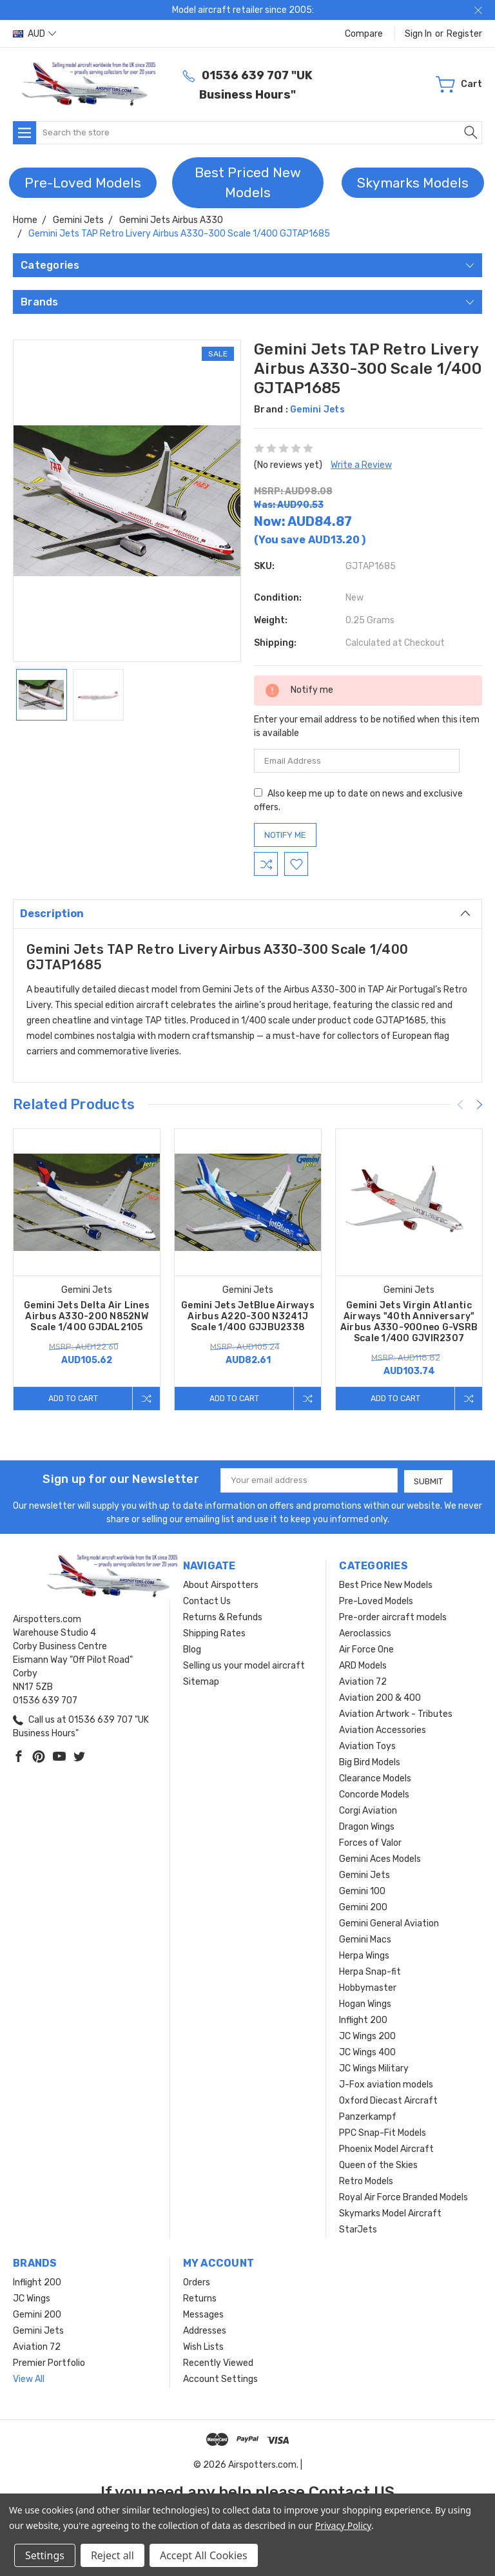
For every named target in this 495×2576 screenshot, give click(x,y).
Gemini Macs (365, 1938)
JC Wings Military (374, 2067)
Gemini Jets (364, 1874)
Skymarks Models (413, 183)
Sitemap (201, 1681)
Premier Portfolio (49, 2362)
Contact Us (207, 1600)
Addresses (204, 2330)
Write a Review (361, 465)
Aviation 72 (363, 1681)
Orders (196, 2281)
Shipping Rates (214, 1632)
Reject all (112, 2555)
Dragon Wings (366, 1826)
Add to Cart (71, 1398)
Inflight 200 (363, 2019)
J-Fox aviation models (386, 2083)
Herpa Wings (364, 1955)
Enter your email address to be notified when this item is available (367, 726)
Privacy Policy (343, 2525)
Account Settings (220, 2378)
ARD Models (363, 1665)
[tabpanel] (87, 1269)
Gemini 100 (362, 1890)
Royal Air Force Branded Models (403, 2196)
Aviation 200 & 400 (380, 1697)
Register (464, 33)
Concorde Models (374, 1793)
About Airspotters (220, 1584)
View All (28, 2378)
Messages (203, 2314)
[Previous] (460, 1104)
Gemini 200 (363, 1906)
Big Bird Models (369, 1761)
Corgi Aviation (368, 1810)
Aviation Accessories (382, 1729)
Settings (44, 2555)
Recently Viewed (218, 2362)
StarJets (358, 2228)
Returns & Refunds (222, 1616)
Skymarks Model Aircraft (390, 2212)
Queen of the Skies (378, 2164)
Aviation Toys (367, 1745)
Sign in (418, 33)
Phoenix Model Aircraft (386, 2148)
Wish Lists (203, 2346)
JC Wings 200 (367, 2035)
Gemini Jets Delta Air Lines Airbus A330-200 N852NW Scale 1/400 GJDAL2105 (87, 1316)
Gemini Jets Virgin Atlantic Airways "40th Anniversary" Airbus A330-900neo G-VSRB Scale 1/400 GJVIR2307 (409, 1322)
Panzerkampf (367, 2116)
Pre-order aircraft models (393, 1616)
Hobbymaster (367, 1987)
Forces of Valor (370, 1842)
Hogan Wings (365, 2003)
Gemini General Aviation (389, 1922)
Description (245, 912)
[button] (83, 183)
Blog (192, 1648)
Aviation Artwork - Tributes (395, 1713)
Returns (200, 2297)
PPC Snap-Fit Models (382, 2132)
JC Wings (31, 2297)
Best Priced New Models (248, 182)
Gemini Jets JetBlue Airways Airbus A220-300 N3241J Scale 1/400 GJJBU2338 (248, 1316)
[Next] (479, 1104)
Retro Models (366, 2180)
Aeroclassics (365, 1632)
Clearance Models (375, 1777)
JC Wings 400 (367, 2051)
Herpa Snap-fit (370, 1971)
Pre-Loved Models (82, 183)
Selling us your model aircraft (244, 1665)
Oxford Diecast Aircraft (388, 2100)
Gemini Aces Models (380, 1858)
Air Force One (366, 1648)
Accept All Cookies (204, 2555)
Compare (364, 33)
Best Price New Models (385, 1584)
